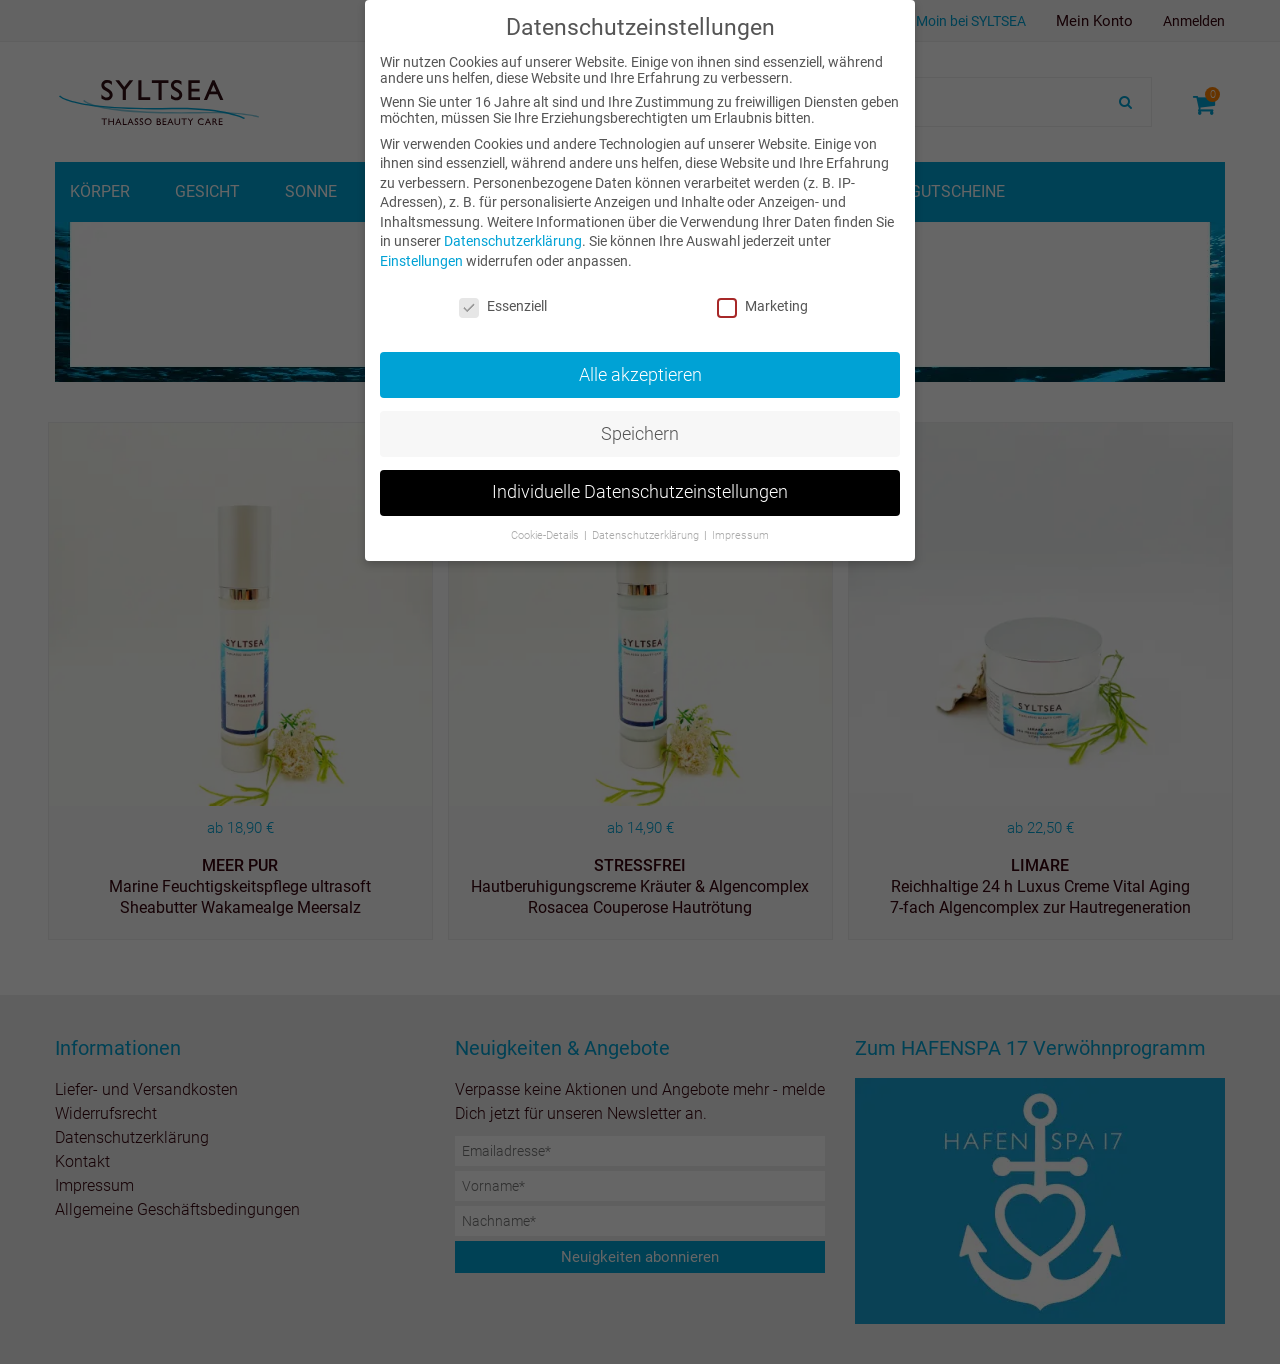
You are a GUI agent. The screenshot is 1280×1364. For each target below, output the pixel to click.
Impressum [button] (740, 535)
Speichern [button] (640, 434)
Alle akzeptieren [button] (640, 375)
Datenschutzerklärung (513, 241)
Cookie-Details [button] (546, 535)
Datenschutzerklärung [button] (647, 535)
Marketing (762, 306)
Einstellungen (421, 261)
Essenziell (503, 306)
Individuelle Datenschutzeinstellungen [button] (640, 492)
